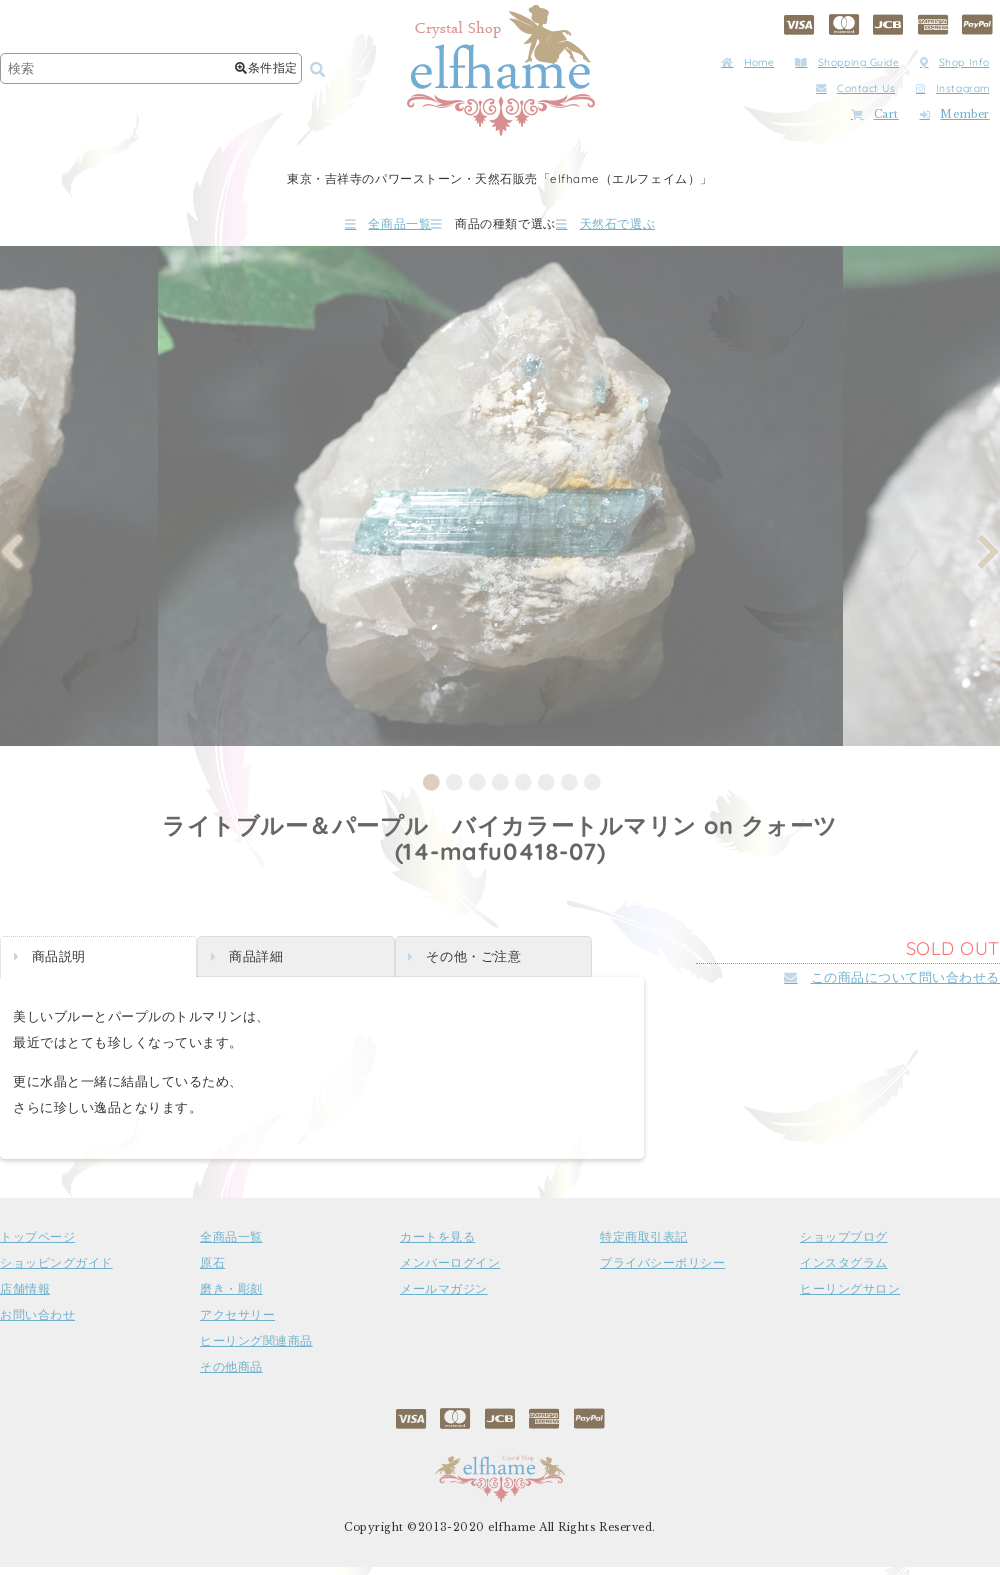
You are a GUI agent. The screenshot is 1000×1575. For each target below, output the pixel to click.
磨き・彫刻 (231, 1297)
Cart (875, 114)
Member (955, 114)
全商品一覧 (329, 227)
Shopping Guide (847, 62)
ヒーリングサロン (850, 1297)
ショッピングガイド (56, 1271)
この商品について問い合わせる (892, 985)
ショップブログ (844, 1245)
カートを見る (437, 1245)
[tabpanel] (500, 504)
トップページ (37, 1245)
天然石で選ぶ (665, 227)
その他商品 (231, 1375)
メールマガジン (444, 1297)
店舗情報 (25, 1297)
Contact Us (855, 88)
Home (747, 62)
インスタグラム (844, 1271)
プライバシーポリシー (662, 1271)
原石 (212, 1271)
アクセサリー (237, 1323)
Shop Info (955, 62)
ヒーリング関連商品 (256, 1349)
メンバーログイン (450, 1271)
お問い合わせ (37, 1323)
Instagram (953, 88)
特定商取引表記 (644, 1245)
